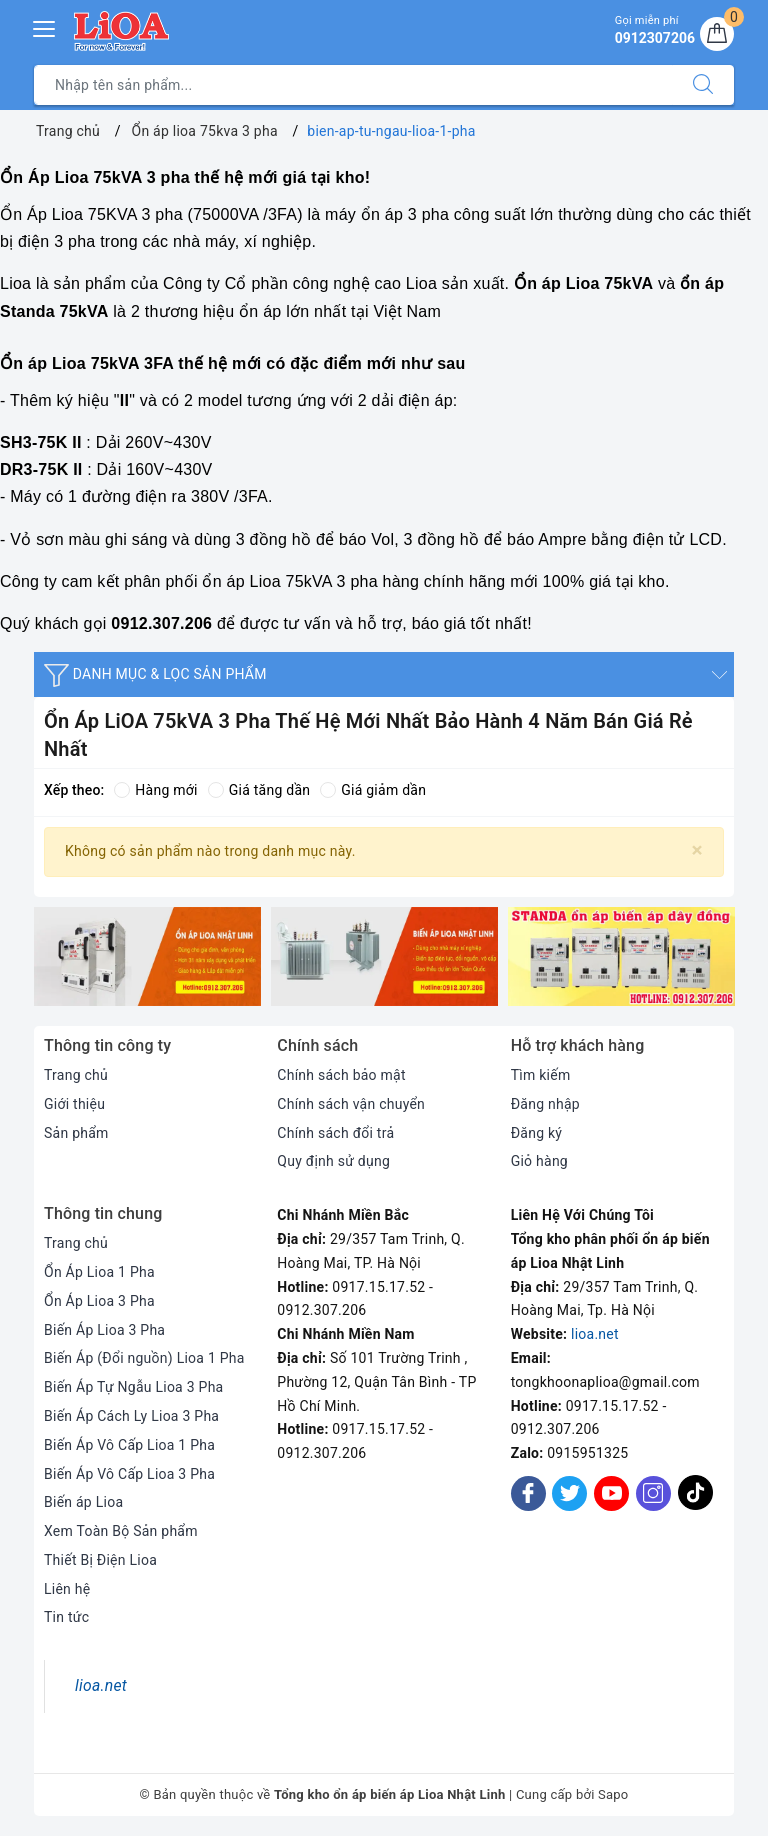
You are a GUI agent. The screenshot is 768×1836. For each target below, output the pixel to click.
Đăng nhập (545, 1104)
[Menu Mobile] (45, 26)
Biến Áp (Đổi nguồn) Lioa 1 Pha (144, 1358)
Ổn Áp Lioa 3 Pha (99, 1301)
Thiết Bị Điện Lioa (100, 1560)
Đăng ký (537, 1133)
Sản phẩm (76, 1133)
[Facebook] (528, 1493)
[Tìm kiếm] (703, 85)
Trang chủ (76, 1075)
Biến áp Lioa (83, 1502)
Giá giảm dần (373, 790)
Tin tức (66, 1617)
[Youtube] (611, 1493)
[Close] (697, 850)
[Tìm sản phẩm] (353, 85)
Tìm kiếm (541, 1075)
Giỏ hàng (539, 1161)
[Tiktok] (695, 1506)
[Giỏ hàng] (717, 34)
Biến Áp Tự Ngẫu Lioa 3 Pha (133, 1387)
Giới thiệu (74, 1104)
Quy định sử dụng (333, 1161)
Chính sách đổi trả (335, 1133)
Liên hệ (67, 1589)
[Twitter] (569, 1493)
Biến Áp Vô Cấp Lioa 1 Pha (129, 1445)
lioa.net (595, 1334)
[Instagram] (653, 1493)
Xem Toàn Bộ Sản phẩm (121, 1531)
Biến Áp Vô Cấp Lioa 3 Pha (129, 1474)
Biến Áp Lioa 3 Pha (104, 1330)
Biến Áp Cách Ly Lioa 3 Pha (131, 1416)
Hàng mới (155, 790)
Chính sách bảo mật (341, 1075)
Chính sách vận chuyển (351, 1104)
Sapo (613, 1794)
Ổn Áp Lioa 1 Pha (99, 1272)
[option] (147, 956)
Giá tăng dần (259, 790)
